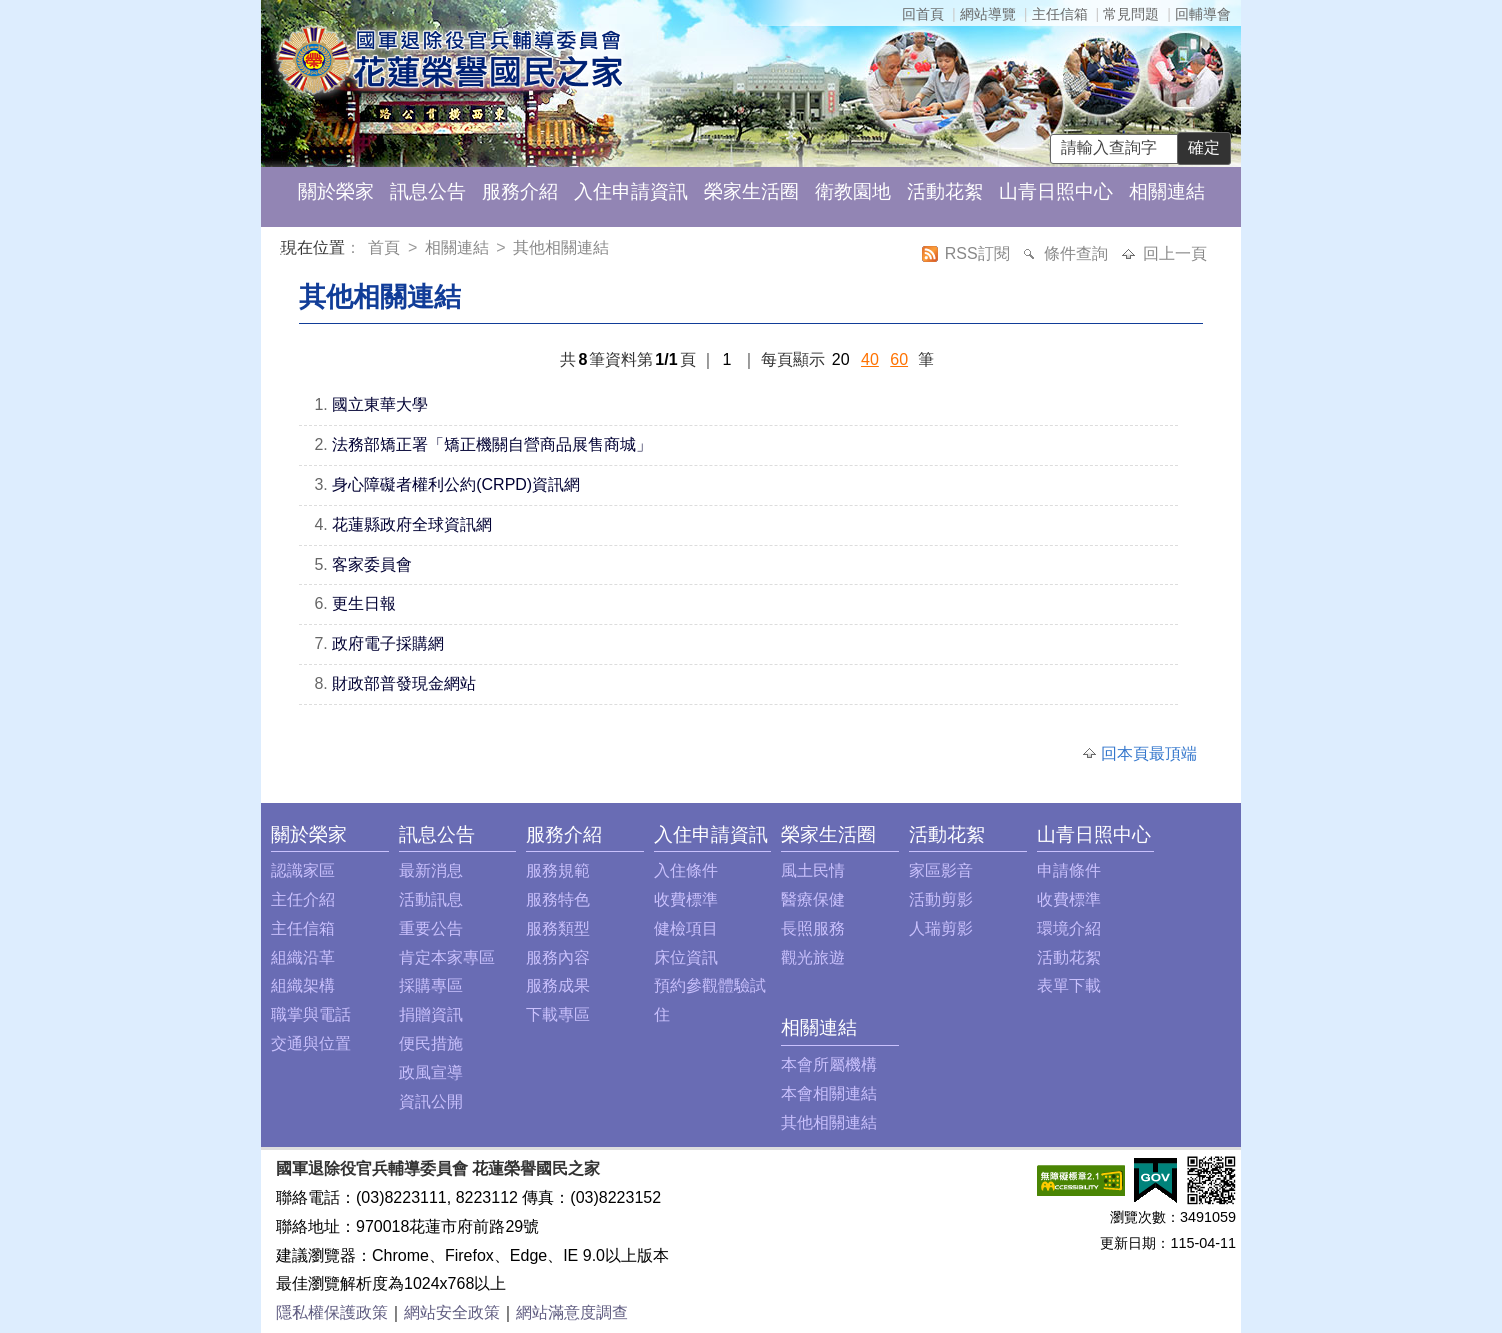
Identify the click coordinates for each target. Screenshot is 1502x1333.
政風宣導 (431, 1072)
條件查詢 (1078, 253)
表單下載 (1069, 985)
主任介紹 (303, 899)
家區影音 (941, 870)
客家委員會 (372, 564)
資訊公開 (431, 1101)
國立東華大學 (380, 404)
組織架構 (303, 985)
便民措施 (431, 1043)
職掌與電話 (311, 1014)
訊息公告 (428, 191)
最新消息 (431, 870)
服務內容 (558, 957)
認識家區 (303, 870)
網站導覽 (988, 14)
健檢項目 (686, 928)
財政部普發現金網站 (404, 683)
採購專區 (431, 985)
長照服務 (813, 928)
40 (870, 359)
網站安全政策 (452, 1312)
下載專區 (558, 1014)
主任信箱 (1060, 14)
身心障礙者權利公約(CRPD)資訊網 (456, 484)
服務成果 (558, 985)
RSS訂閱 (979, 253)
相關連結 (1167, 191)
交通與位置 (311, 1043)
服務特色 (558, 899)
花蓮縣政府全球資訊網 (412, 524)
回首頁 (923, 14)
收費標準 (686, 899)
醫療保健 (813, 899)
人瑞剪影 (941, 928)
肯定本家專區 (447, 957)
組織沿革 (303, 957)
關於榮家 (336, 191)
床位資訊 (686, 957)
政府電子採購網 (388, 643)
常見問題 (1131, 14)
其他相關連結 (561, 247)
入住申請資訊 (631, 191)
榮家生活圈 (751, 191)
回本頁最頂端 (1149, 753)
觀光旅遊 (813, 957)
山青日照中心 (1056, 191)
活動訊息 (431, 899)
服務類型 (558, 928)
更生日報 (364, 603)
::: (284, 250)
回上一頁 (1175, 253)
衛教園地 (853, 191)
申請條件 (1069, 870)
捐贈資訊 (431, 1014)
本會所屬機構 (829, 1064)
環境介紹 (1069, 928)
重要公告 (431, 928)
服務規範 (558, 870)
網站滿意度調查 (572, 1312)
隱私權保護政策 (332, 1312)
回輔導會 (1203, 14)
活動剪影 (941, 899)
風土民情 (813, 870)
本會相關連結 (829, 1093)
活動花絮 (945, 191)
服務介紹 (520, 191)
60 (899, 359)
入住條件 (686, 870)
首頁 (386, 247)
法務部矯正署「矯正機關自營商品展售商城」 (492, 444)
